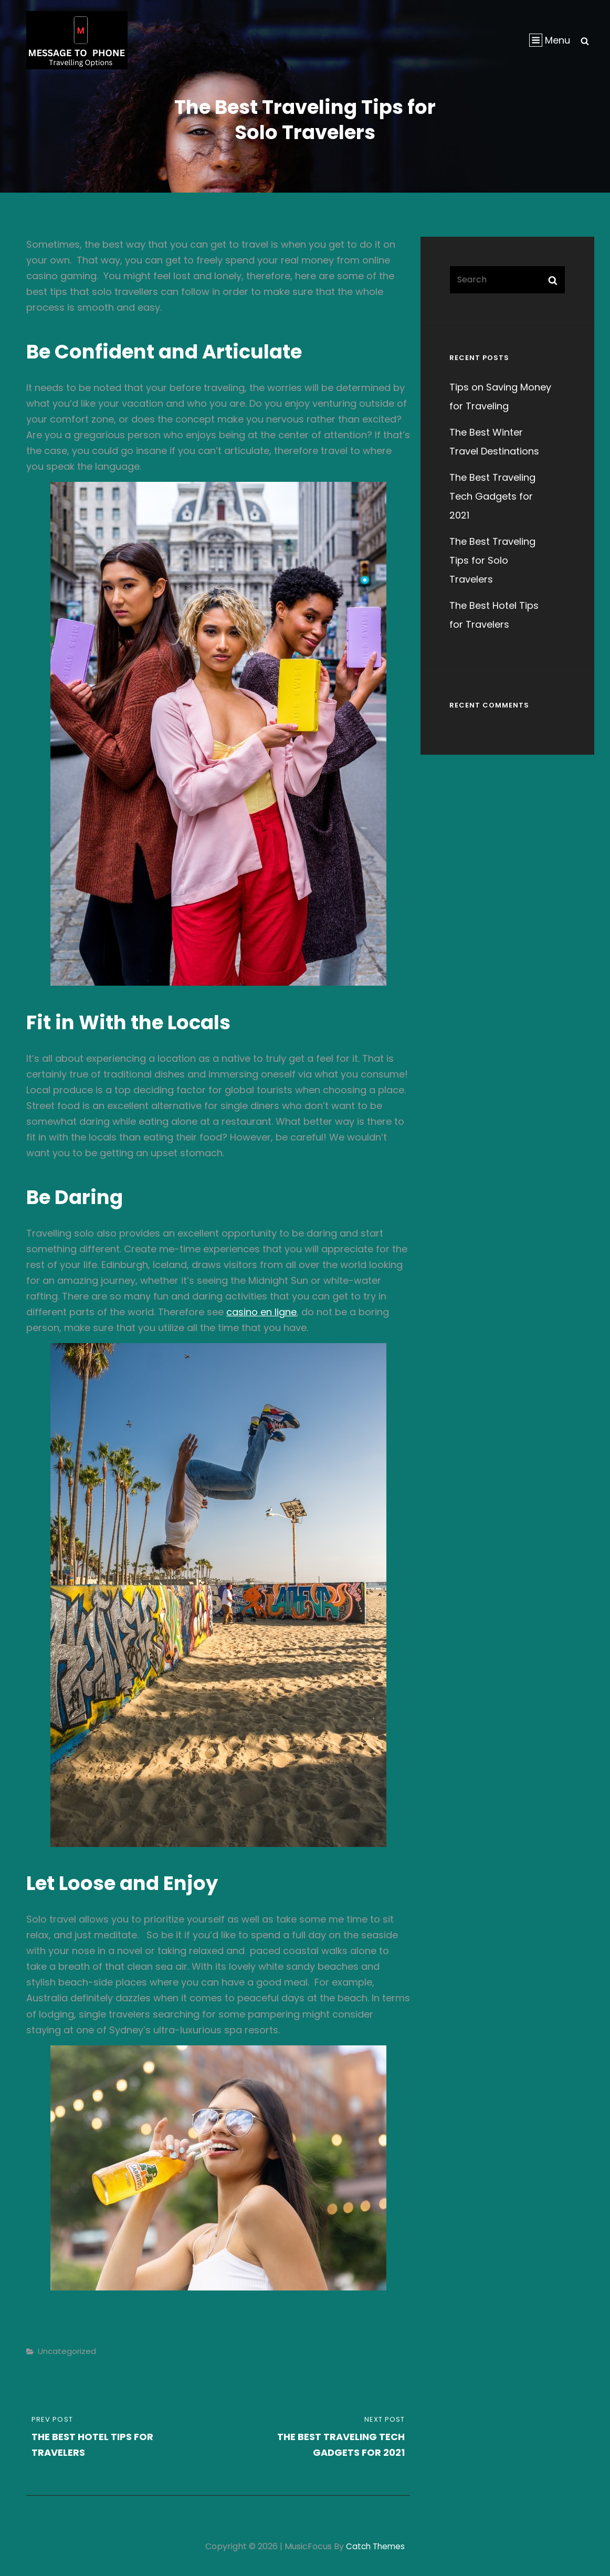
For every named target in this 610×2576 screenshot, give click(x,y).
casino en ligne (261, 1311)
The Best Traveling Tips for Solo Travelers (492, 560)
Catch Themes (375, 2546)
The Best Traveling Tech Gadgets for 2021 (492, 496)
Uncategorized (67, 2351)
